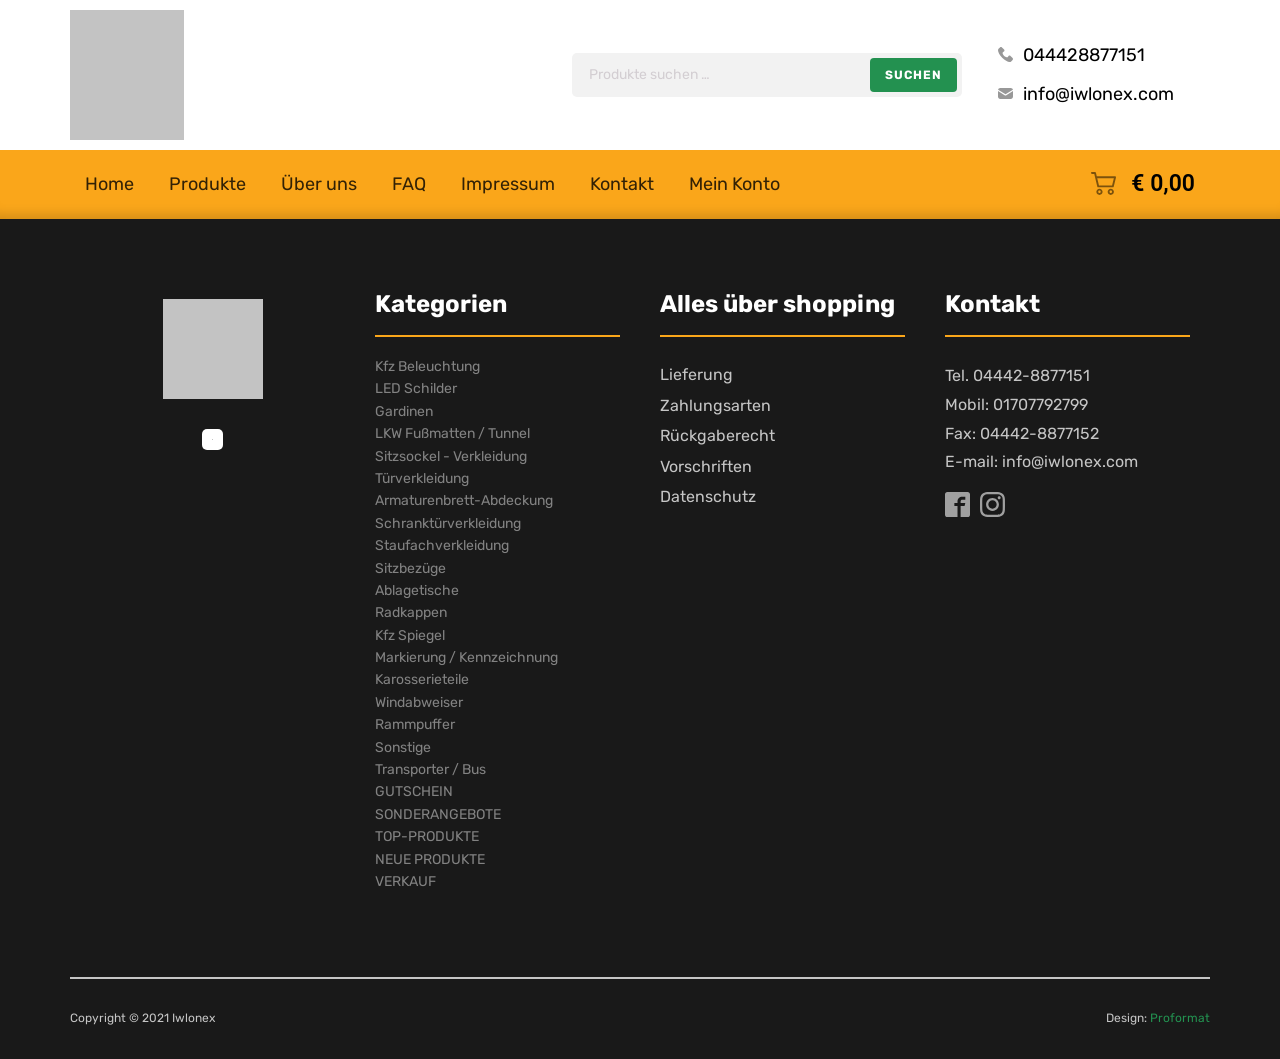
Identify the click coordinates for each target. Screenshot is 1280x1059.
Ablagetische (417, 590)
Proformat (1180, 1018)
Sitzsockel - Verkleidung (451, 456)
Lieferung (696, 374)
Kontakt (622, 184)
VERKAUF (405, 881)
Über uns (319, 184)
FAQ (409, 184)
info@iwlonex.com (1098, 94)
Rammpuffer (415, 724)
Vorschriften (706, 466)
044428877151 (1084, 55)
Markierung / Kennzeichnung (466, 657)
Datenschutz (708, 496)
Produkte (207, 184)
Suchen (913, 75)
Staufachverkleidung (442, 545)
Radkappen (411, 612)
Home (109, 184)
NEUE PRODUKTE (430, 859)
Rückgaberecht (717, 435)
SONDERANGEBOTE (438, 814)
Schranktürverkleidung (448, 523)
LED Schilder (416, 388)
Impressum (508, 184)
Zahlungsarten (715, 405)
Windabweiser (419, 702)
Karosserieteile (422, 679)
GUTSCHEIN (414, 791)
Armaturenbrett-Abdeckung (464, 500)
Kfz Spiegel (410, 635)
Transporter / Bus (430, 769)
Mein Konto (734, 184)
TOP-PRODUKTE (427, 836)
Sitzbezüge (410, 568)
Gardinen (404, 411)
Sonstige (403, 747)
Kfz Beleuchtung (427, 366)
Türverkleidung (422, 478)
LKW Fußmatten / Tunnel (452, 433)
